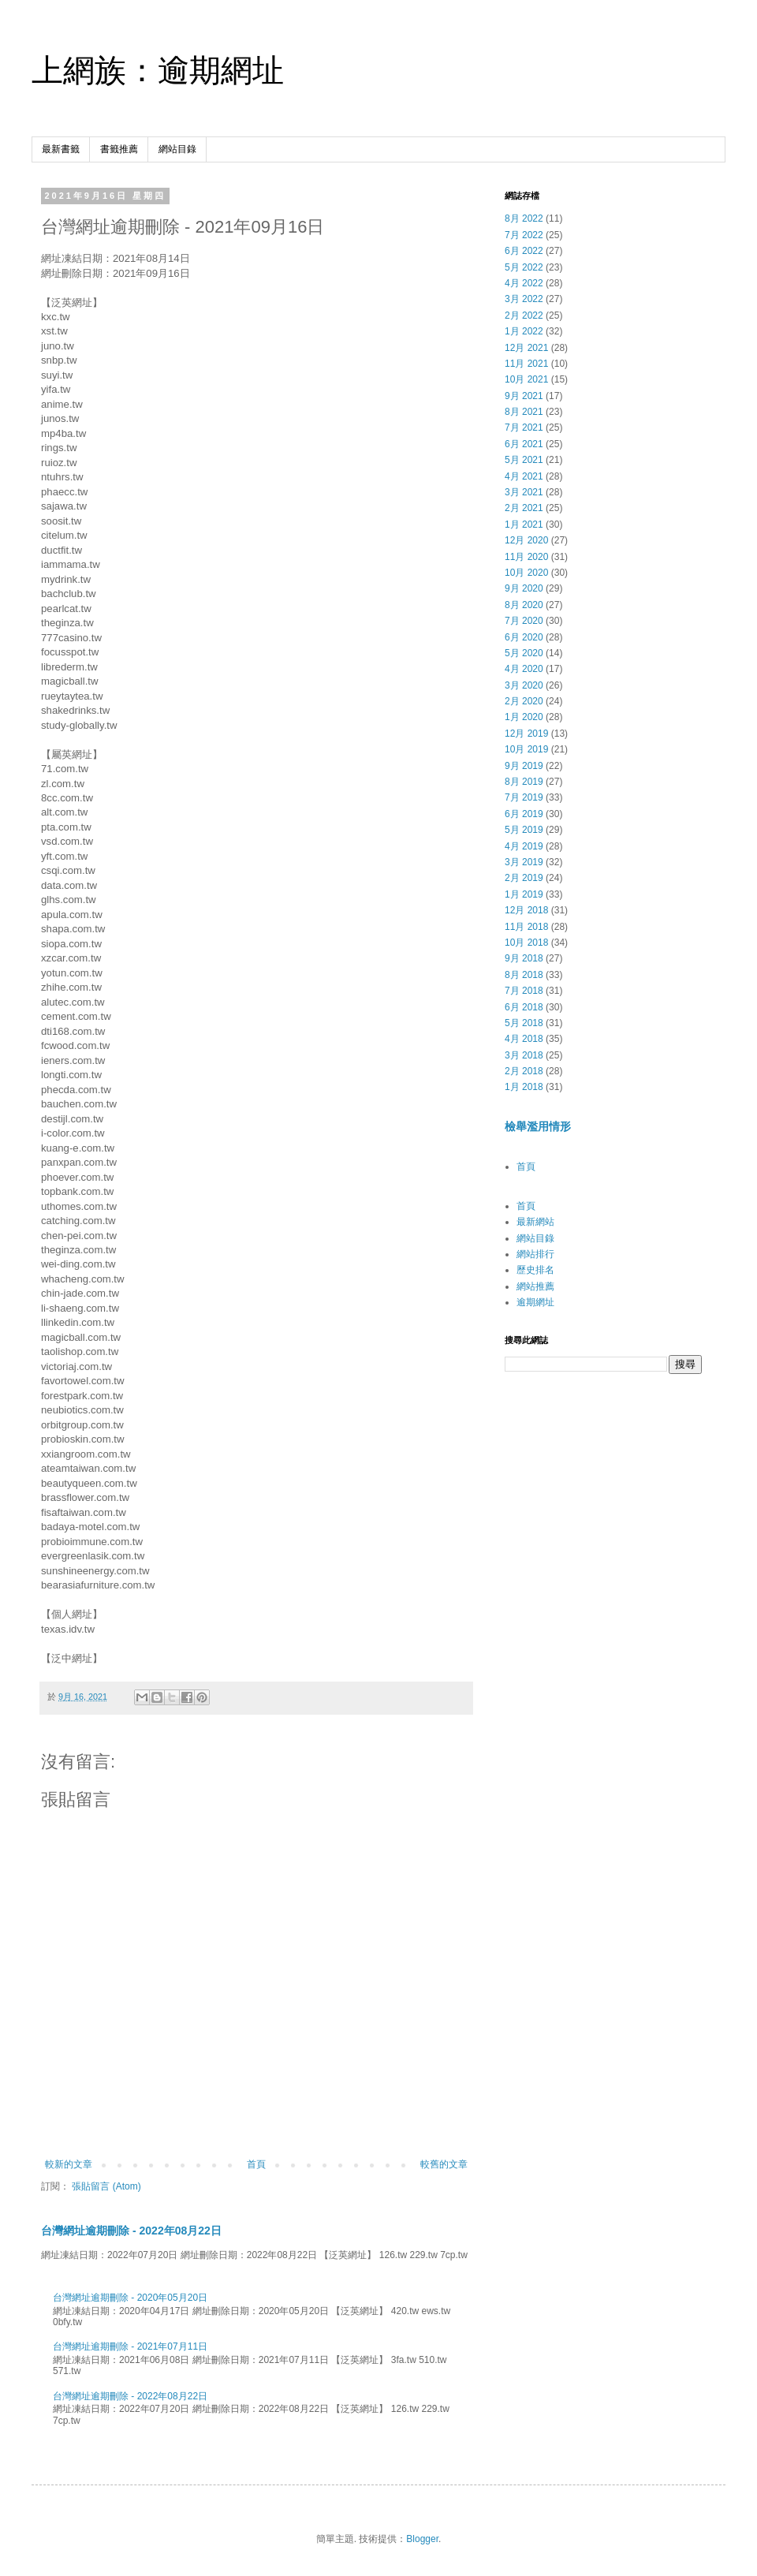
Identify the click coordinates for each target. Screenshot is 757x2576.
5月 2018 (524, 1023)
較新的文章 (68, 2164)
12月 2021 (526, 347)
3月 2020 (524, 685)
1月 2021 (524, 524)
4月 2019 (524, 846)
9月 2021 (524, 395)
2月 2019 (524, 877)
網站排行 (535, 1254)
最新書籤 (61, 149)
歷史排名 (535, 1269)
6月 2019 (524, 813)
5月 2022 (524, 267)
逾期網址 (535, 1302)
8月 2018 (524, 974)
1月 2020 (524, 716)
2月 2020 (524, 701)
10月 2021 (526, 379)
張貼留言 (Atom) (106, 2186)
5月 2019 (524, 829)
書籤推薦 (119, 149)
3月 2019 (524, 862)
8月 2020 (524, 604)
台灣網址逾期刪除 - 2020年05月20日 (130, 2297)
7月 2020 (524, 620)
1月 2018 (524, 1086)
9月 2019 (524, 765)
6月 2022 (524, 250)
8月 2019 (524, 781)
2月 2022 (524, 315)
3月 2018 (524, 1055)
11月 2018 (526, 926)
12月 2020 (526, 540)
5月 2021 (524, 459)
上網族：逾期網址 (158, 70)
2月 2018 (524, 1071)
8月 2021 (524, 411)
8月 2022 (524, 218)
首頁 (256, 2164)
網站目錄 (177, 149)
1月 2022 (524, 331)
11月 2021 (526, 363)
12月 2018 (526, 910)
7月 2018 (524, 990)
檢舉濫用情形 (538, 1126)
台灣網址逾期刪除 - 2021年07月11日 (130, 2346)
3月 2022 (524, 298)
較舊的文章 (444, 2164)
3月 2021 (524, 492)
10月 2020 (526, 572)
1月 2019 (524, 894)
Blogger (422, 2538)
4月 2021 (524, 476)
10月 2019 (526, 749)
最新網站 (535, 1221)
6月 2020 (524, 637)
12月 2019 (526, 733)
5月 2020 (524, 653)
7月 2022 (524, 235)
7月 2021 (524, 427)
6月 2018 (524, 1007)
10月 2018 (526, 942)
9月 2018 (524, 958)
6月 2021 (524, 444)
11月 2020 (526, 556)
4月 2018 (524, 1038)
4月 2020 (524, 668)
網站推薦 (535, 1286)
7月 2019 (524, 797)
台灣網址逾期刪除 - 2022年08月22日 (131, 2230)
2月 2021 (524, 507)
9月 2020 (524, 588)
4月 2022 (524, 283)
